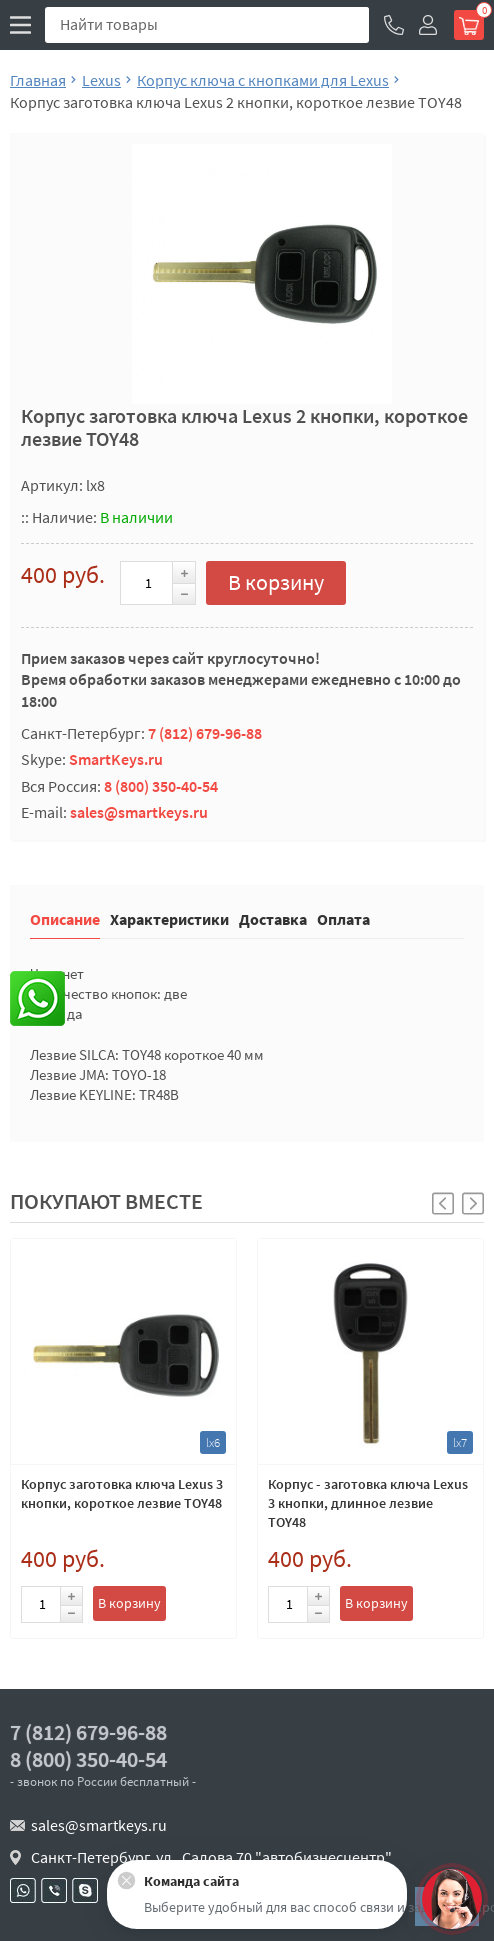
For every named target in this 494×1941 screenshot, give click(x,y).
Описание (65, 918)
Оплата (343, 918)
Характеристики (169, 918)
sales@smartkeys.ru (139, 812)
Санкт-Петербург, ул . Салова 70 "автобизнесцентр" (211, 1857)
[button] (473, 1203)
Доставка (273, 918)
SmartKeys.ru (116, 759)
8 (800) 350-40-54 (161, 786)
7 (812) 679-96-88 (205, 733)
